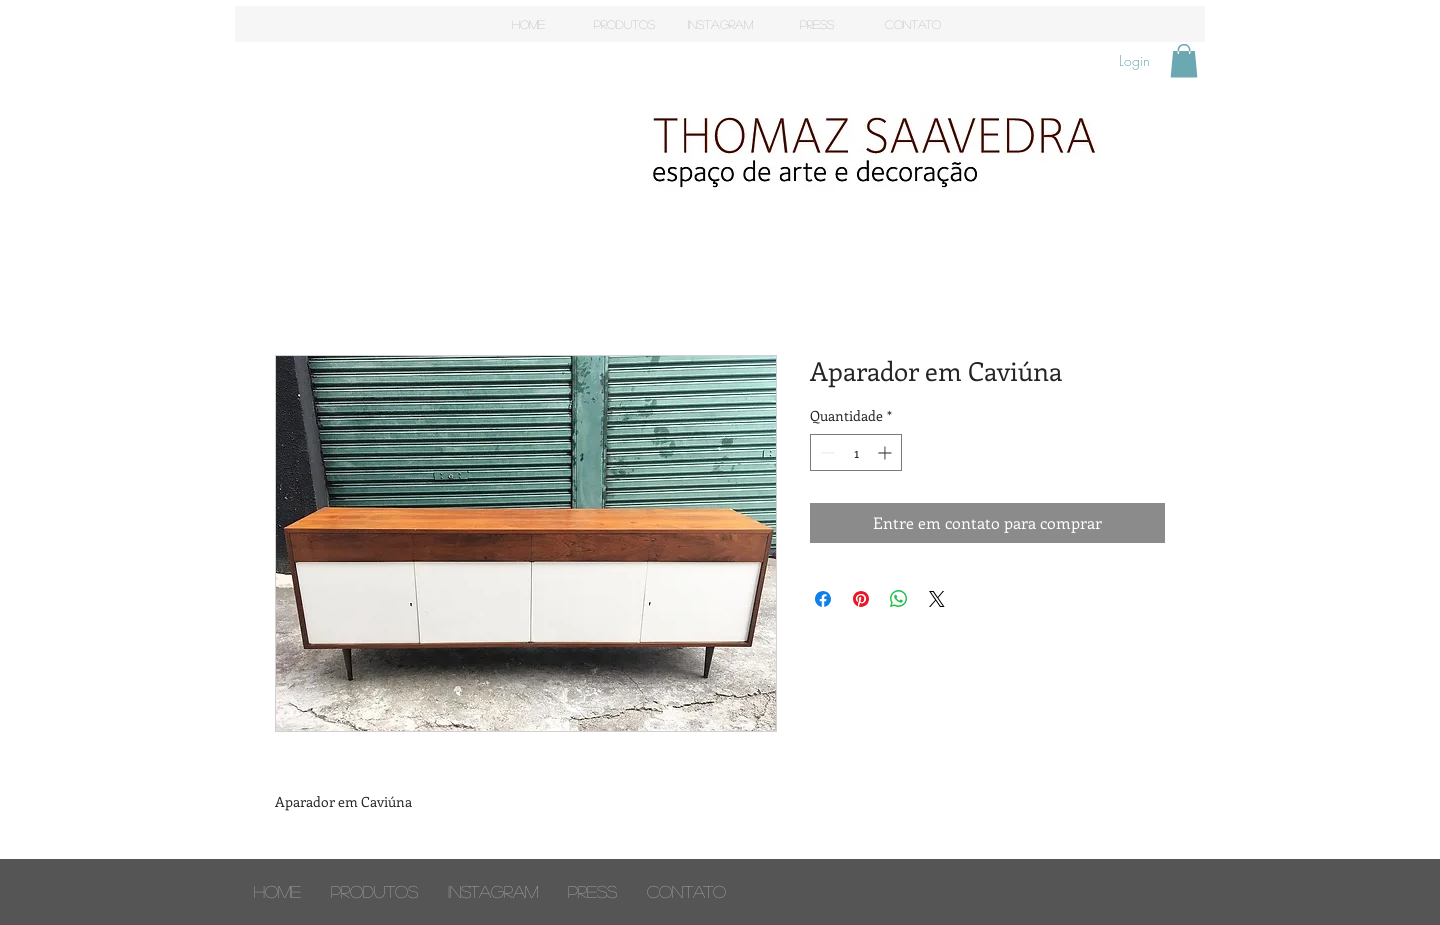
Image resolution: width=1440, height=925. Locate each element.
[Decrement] (825, 452)
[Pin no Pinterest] (861, 599)
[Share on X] (937, 599)
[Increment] (886, 452)
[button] (1184, 60)
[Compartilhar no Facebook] (823, 599)
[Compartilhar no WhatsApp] (899, 599)
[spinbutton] (856, 452)
